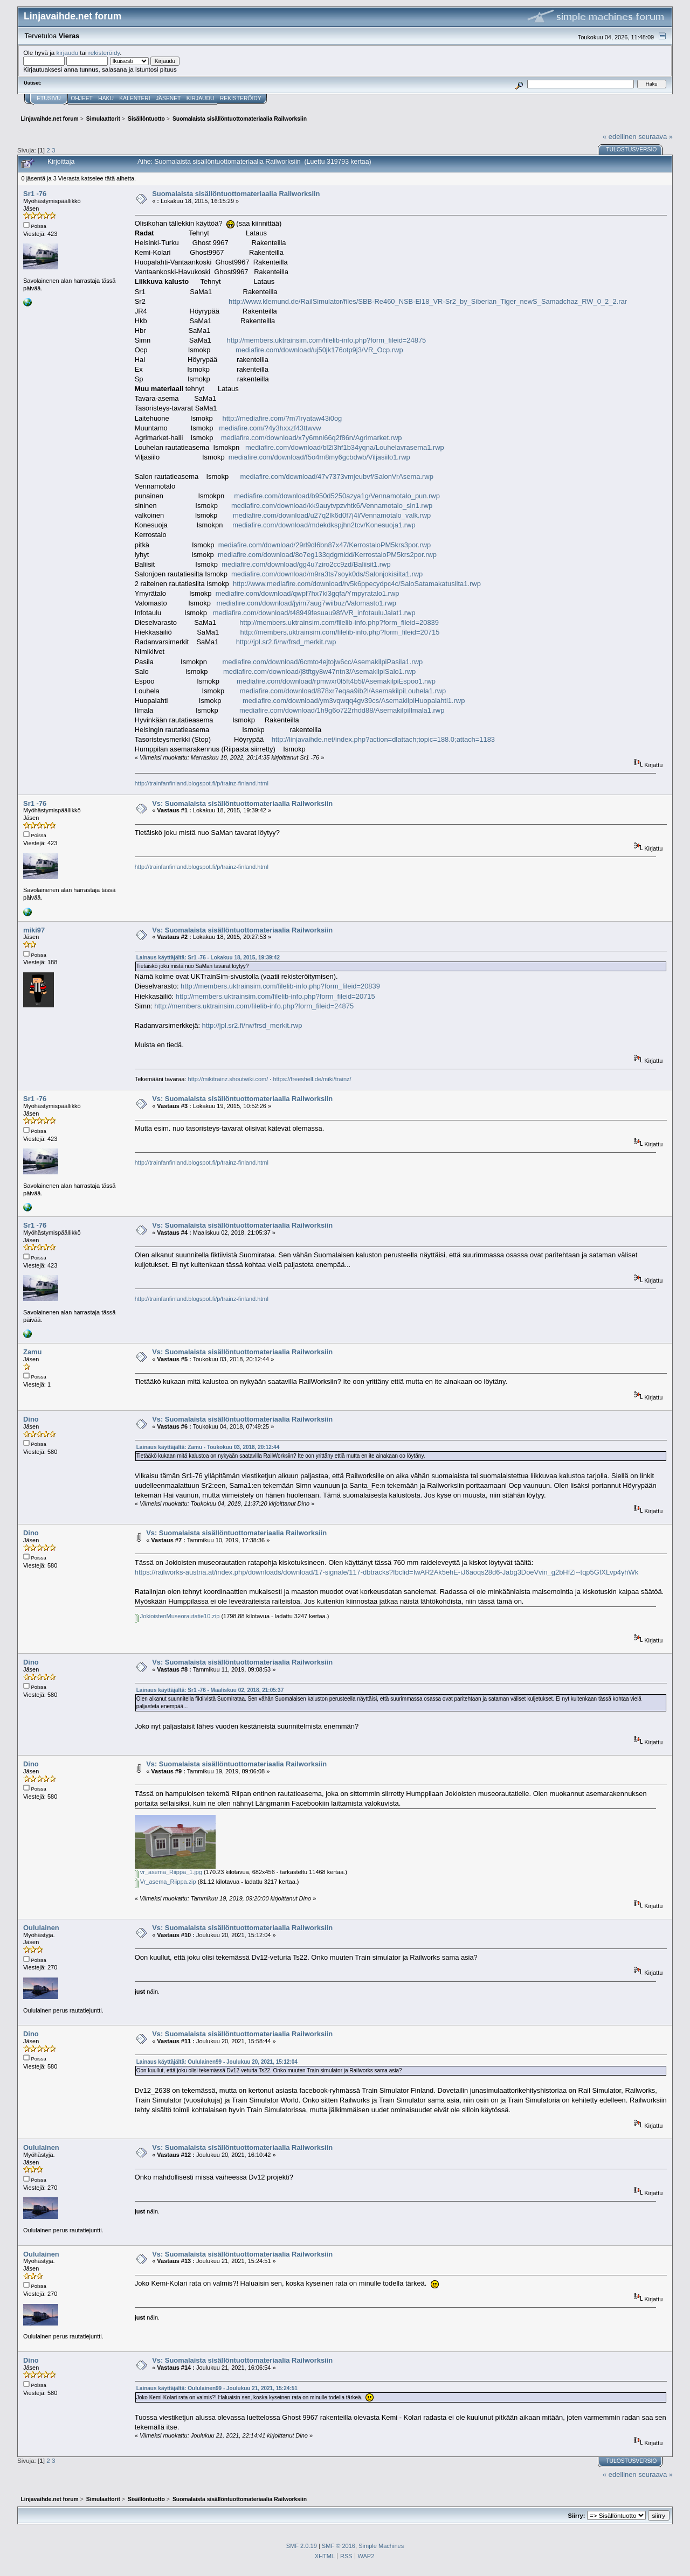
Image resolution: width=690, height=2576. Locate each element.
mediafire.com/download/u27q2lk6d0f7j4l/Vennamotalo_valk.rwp (332, 515)
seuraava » (655, 137)
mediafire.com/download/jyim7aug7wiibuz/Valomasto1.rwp (306, 603)
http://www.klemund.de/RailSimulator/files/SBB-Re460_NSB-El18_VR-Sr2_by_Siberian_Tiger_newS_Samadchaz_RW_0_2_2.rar (428, 301)
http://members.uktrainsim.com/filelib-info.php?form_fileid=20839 (339, 622)
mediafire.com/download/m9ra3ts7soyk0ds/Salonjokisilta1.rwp (327, 574)
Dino (31, 1419)
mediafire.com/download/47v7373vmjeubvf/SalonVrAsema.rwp (336, 476)
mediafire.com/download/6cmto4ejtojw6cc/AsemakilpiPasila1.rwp (323, 662)
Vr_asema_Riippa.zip (165, 1881)
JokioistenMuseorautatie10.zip (177, 1616)
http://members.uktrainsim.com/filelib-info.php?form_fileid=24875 (326, 340)
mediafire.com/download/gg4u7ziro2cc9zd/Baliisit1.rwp (306, 564)
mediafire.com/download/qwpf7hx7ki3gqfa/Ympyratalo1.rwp (307, 593)
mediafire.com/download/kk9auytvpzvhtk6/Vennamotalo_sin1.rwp (331, 506)
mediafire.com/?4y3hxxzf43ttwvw (270, 428)
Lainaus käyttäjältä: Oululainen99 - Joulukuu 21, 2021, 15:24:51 (217, 2388)
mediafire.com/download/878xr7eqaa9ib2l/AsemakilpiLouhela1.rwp (343, 691)
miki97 (34, 930)
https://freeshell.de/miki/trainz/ (312, 1079)
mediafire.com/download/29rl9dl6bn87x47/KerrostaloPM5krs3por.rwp (324, 545)
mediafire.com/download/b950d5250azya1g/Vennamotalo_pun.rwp (337, 496)
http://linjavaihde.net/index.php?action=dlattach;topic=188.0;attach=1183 (383, 739)
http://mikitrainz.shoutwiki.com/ (228, 1079)
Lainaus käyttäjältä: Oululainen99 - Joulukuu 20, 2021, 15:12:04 (217, 2062)
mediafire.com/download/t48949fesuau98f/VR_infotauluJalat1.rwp (314, 613)
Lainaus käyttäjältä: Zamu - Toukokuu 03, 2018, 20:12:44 (207, 1447)
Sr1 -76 (34, 194)
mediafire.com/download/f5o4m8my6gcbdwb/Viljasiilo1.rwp (319, 457)
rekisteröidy (104, 52)
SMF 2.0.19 (301, 2546)
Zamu (32, 1352)
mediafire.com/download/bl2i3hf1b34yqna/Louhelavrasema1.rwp (344, 447)
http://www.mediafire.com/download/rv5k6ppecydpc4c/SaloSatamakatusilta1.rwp (357, 584)
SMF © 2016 (338, 2546)
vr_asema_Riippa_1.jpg (168, 1872)
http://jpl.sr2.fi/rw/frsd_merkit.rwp (286, 642)
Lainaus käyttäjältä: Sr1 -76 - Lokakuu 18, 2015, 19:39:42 (208, 957)
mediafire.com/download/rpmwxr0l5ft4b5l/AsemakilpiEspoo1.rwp (336, 681)
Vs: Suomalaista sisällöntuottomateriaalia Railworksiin (242, 803)
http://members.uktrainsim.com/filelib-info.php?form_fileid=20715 (340, 632)
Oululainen (41, 1928)
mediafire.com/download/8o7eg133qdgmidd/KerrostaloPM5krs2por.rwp (327, 555)
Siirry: (576, 2515)
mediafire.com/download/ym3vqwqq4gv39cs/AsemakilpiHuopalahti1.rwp (354, 701)
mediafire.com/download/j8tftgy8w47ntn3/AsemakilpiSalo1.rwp (319, 671)
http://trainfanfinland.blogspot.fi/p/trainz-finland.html (201, 783)
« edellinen (619, 137)
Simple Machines (381, 2546)
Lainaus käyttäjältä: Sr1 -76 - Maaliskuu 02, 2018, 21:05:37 (210, 1690)
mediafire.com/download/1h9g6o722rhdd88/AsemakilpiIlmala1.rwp (341, 710)
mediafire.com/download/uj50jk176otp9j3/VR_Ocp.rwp (319, 350)
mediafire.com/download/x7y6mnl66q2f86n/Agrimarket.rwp (311, 438)
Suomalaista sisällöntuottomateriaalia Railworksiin (236, 194)
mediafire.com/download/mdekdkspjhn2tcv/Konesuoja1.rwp (323, 525)
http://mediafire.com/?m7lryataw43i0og (282, 418)
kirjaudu (67, 52)
